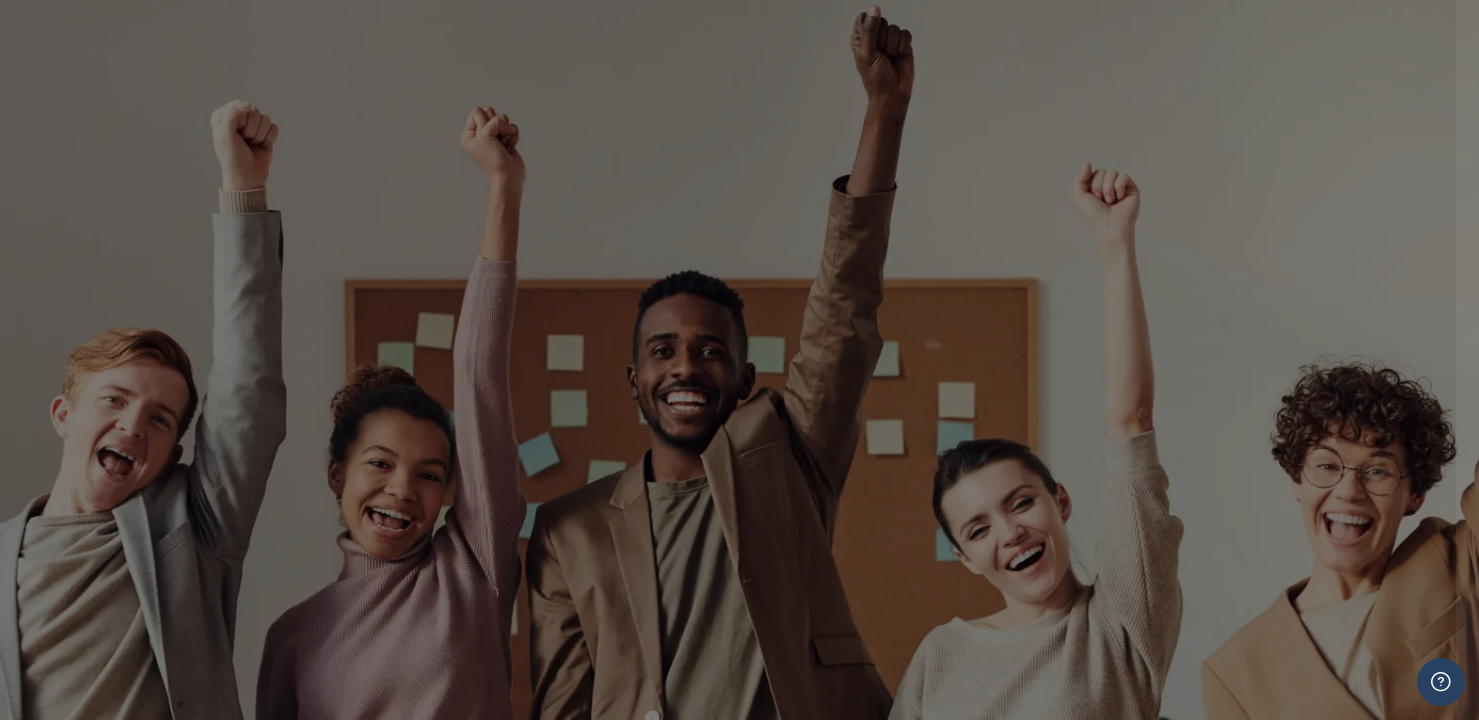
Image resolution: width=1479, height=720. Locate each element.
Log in (1268, 696)
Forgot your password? (1359, 656)
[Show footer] (1441, 682)
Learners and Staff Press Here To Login (1267, 397)
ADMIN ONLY (1152, 487)
